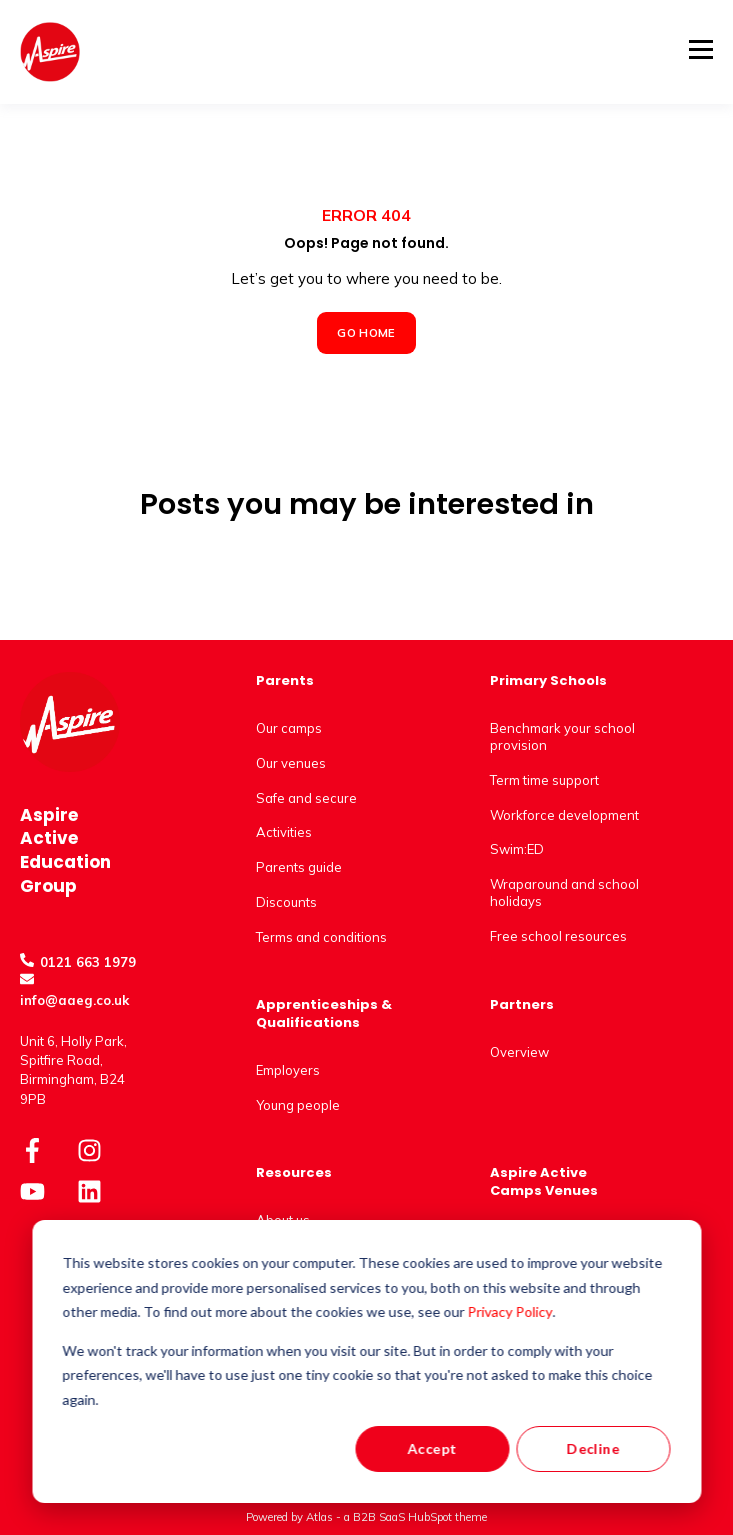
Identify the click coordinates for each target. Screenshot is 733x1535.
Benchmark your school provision (562, 736)
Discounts (286, 902)
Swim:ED (517, 849)
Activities (284, 832)
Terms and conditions (321, 937)
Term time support (544, 780)
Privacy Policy (510, 1311)
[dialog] (366, 1361)
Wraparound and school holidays (564, 892)
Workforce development (564, 815)
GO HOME (366, 333)
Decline (593, 1448)
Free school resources (558, 936)
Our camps (289, 728)
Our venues (291, 763)
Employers (288, 1070)
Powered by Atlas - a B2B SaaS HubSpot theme (366, 1517)
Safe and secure (306, 798)
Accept (432, 1448)
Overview (519, 1052)
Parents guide (299, 867)
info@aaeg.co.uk (74, 1000)
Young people (298, 1105)
